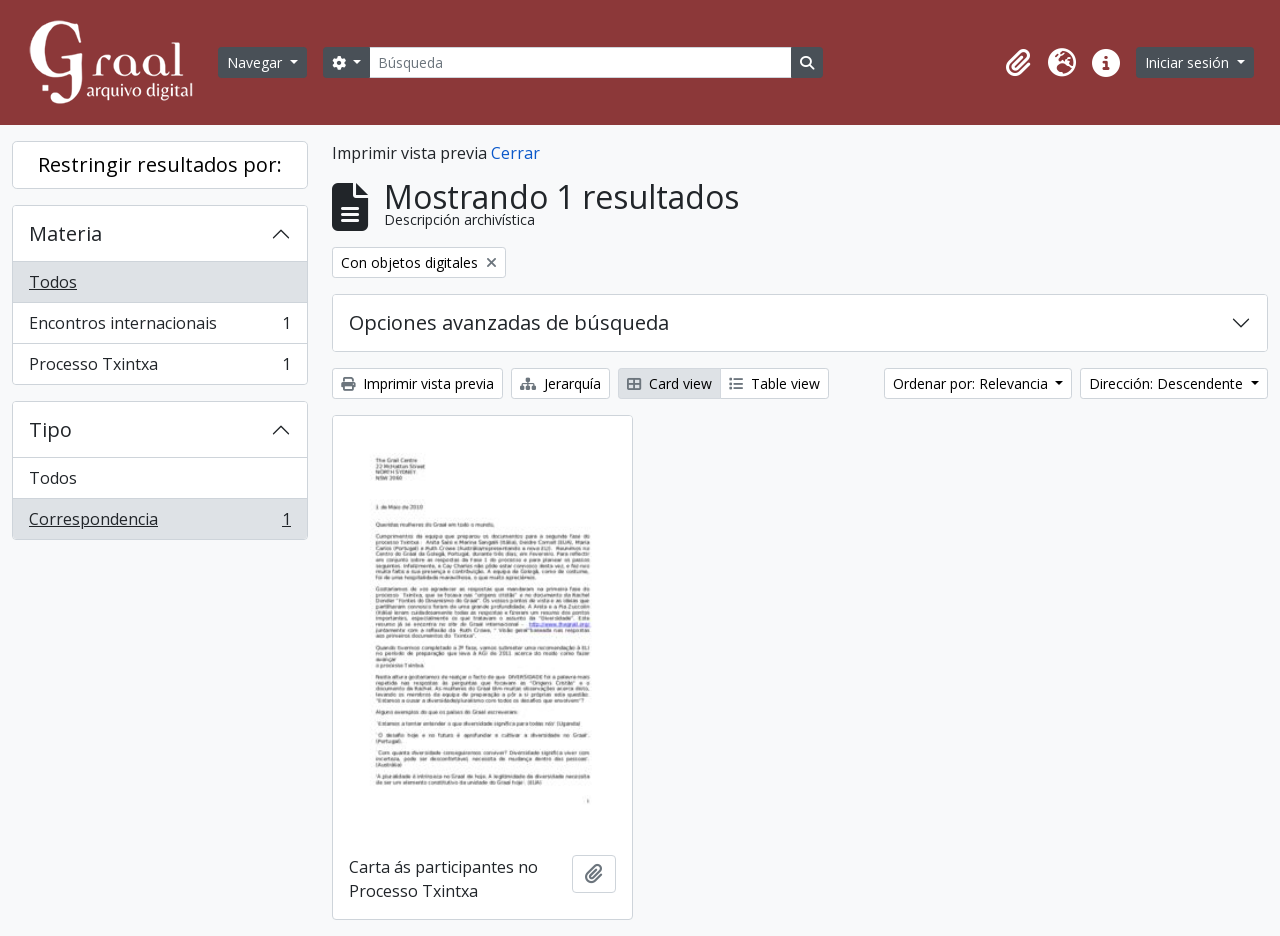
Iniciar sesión (1189, 62)
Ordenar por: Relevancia (972, 383)
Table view (774, 383)
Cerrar (515, 153)
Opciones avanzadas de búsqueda (509, 322)
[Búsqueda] (580, 62)
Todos (53, 282)
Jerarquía (560, 383)
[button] (1018, 63)
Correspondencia (159, 523)
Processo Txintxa (159, 368)
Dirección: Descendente (1168, 383)
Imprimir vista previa (417, 383)
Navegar (256, 62)
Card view (669, 383)
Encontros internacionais (159, 327)
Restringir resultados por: (160, 164)
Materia (65, 233)
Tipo (50, 429)
